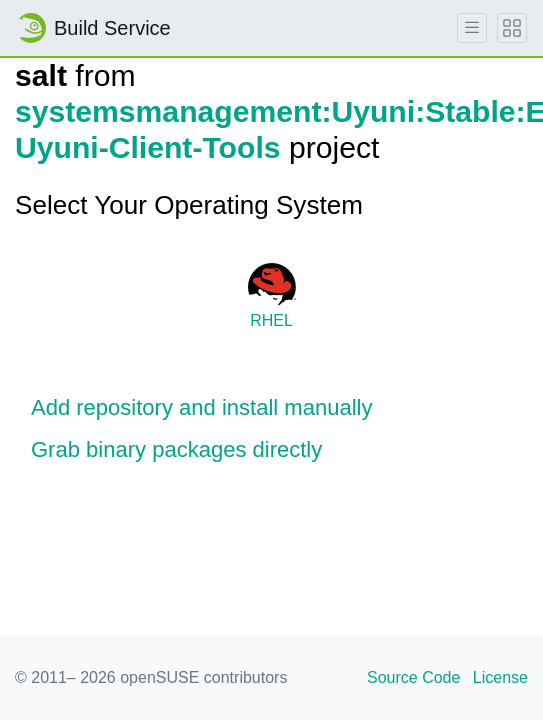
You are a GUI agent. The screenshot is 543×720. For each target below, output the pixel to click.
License (500, 677)
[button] (271, 408)
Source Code (413, 677)
